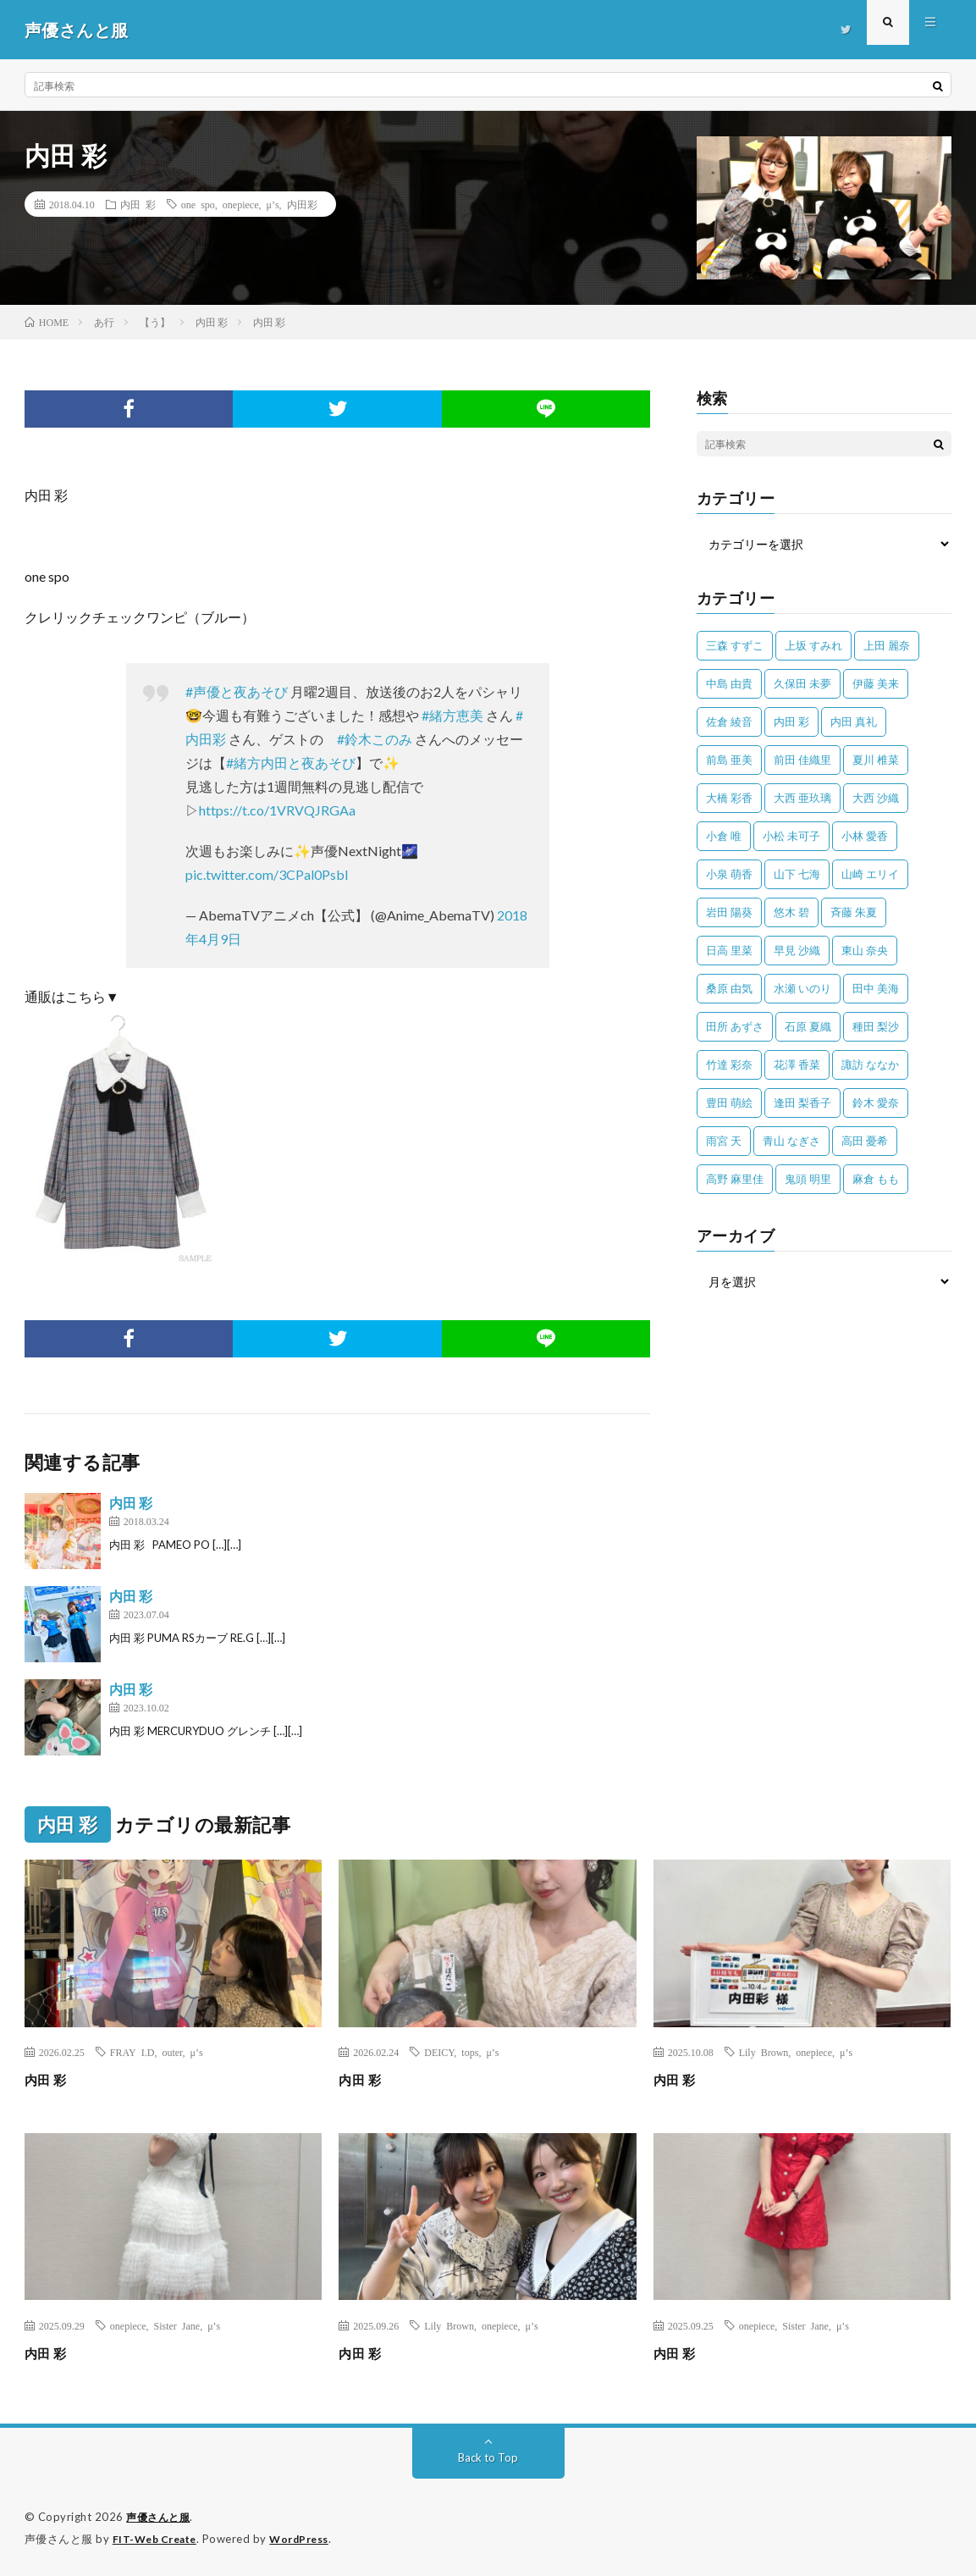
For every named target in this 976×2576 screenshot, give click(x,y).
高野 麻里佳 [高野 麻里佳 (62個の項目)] (735, 1179)
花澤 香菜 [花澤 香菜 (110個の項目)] (797, 1064)
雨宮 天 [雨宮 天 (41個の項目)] (724, 1140)
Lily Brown (764, 2052)
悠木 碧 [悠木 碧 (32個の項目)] (791, 912)
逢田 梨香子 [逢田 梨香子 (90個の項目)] (802, 1102)
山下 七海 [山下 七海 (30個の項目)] (797, 874)
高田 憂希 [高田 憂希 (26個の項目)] (864, 1140)
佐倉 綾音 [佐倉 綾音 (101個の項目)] (729, 721)
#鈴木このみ (374, 739)
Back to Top (488, 2457)
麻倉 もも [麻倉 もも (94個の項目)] (875, 1179)
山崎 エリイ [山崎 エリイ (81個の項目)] (870, 874)
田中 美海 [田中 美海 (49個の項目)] (875, 988)
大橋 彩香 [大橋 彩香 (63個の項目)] (729, 797)
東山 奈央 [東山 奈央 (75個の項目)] (864, 950)
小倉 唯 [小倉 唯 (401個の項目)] (724, 836)
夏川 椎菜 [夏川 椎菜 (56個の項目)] (875, 759)
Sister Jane (176, 2325)
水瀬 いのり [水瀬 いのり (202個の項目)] (802, 988)
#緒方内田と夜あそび (291, 763)
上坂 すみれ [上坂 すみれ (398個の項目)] (813, 645)
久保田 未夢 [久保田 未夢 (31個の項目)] (802, 683)
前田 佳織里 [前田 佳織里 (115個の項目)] (802, 759)
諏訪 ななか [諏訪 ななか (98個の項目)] (870, 1064)
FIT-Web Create (158, 2538)
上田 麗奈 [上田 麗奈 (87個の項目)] (886, 645)
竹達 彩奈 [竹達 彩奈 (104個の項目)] (729, 1064)
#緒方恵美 (452, 715)
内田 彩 (138, 204)
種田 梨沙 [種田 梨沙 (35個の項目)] (875, 1026)
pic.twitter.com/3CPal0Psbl (266, 874)
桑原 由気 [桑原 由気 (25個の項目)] (729, 988)
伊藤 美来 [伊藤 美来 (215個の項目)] (875, 683)
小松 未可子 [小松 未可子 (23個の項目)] (791, 836)
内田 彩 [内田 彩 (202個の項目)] (791, 721)
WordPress (309, 2538)
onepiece (241, 204)
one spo (198, 204)
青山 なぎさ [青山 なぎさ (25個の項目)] (791, 1140)
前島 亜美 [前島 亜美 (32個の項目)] (729, 759)
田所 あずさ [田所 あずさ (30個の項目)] (735, 1026)
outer (172, 2052)
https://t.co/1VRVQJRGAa (277, 810)
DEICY (439, 2052)
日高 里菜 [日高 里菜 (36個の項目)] (729, 950)
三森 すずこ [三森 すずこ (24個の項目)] (735, 645)
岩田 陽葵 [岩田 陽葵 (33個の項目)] (729, 912)
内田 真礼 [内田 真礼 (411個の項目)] (853, 721)
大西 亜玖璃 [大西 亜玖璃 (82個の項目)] (802, 797)
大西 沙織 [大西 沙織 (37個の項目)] (875, 797)
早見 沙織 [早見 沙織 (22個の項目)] (797, 950)
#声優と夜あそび (236, 691)
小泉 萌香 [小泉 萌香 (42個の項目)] (729, 874)
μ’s (272, 204)
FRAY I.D (132, 2052)
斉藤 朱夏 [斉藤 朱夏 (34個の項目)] (853, 912)
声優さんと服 (160, 2516)
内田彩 (302, 204)
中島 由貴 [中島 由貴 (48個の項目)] (729, 683)
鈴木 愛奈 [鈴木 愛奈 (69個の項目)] (875, 1102)
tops (469, 2052)
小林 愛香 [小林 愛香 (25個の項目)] (864, 836)
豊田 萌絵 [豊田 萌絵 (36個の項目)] (729, 1102)
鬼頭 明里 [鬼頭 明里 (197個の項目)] (808, 1179)
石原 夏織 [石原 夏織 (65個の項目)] (808, 1026)
